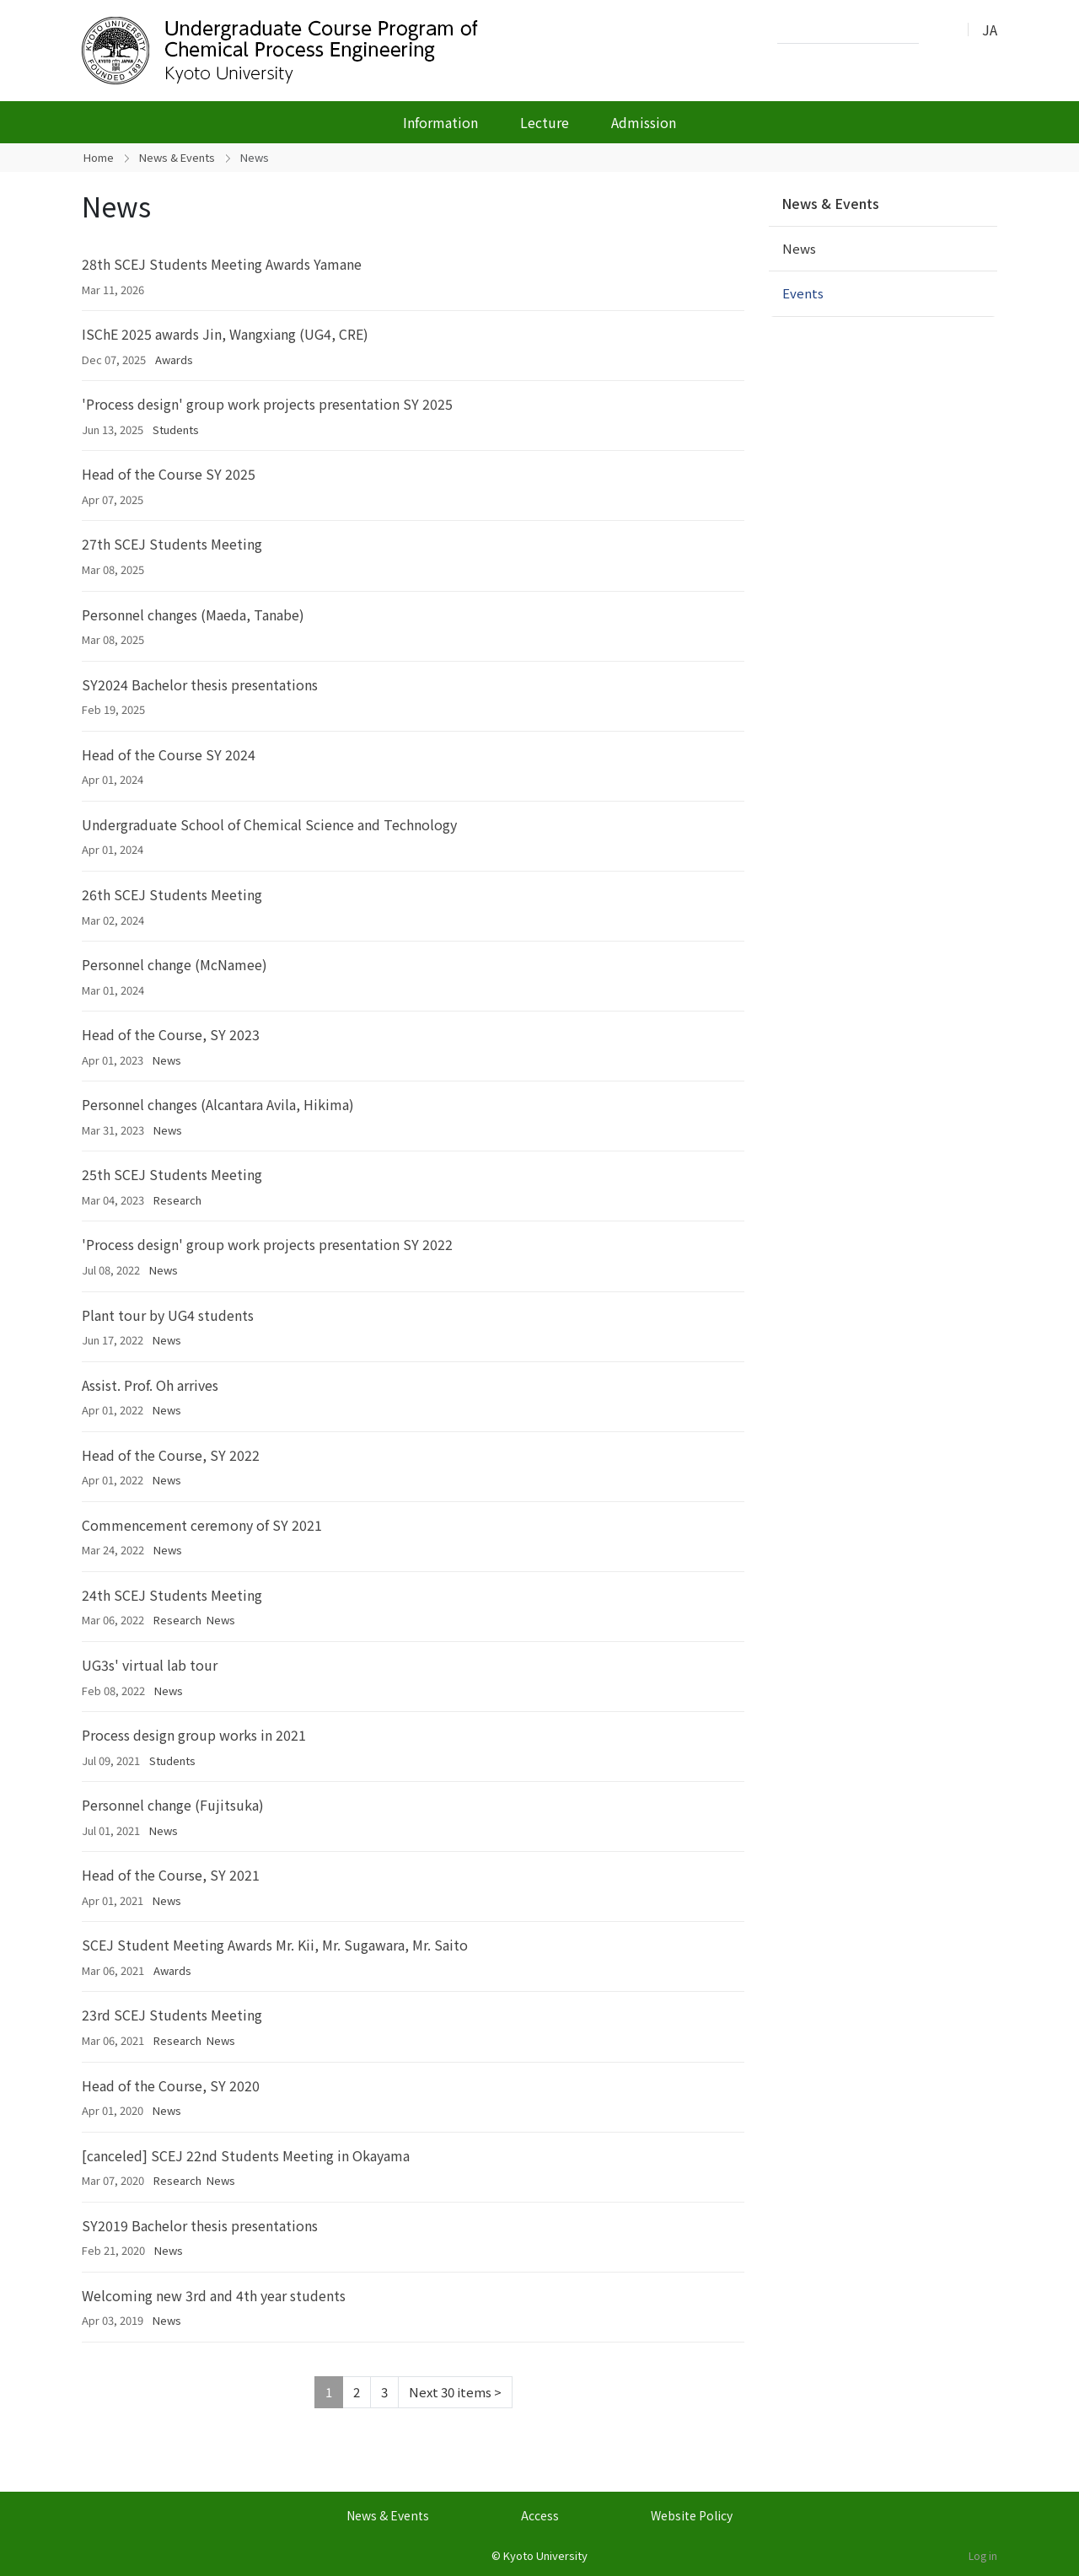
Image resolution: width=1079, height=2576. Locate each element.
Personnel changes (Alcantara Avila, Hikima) (218, 1104)
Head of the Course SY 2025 (168, 474)
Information (440, 122)
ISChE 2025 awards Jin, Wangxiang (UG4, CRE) (225, 334)
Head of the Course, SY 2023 (171, 1034)
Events (803, 293)
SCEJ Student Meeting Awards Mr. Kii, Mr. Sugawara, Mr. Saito (275, 1945)
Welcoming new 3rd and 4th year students (214, 2295)
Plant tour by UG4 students (168, 1315)
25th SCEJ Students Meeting (172, 1174)
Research (177, 1200)
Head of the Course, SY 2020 (171, 2085)
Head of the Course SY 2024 (168, 754)
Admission (643, 122)
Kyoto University (545, 2555)
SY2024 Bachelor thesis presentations (200, 684)
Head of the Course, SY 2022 (171, 1455)
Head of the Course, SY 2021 (171, 1875)
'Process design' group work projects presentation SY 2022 (267, 1244)
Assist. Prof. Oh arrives (150, 1385)
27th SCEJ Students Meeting (172, 544)
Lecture (544, 122)
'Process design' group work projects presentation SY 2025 (267, 404)
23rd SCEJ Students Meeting (172, 2014)
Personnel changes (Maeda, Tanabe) (193, 614)
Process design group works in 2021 (194, 1735)
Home (98, 157)
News (167, 1060)
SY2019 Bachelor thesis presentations (200, 2225)
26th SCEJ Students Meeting (172, 894)
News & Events (177, 157)
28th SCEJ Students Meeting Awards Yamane (222, 264)
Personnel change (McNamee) (174, 964)
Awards (174, 360)
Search (936, 30)
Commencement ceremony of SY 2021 (202, 1525)
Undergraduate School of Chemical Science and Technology (269, 824)
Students (176, 429)
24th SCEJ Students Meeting (172, 1595)
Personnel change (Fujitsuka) (173, 1805)
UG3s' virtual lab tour (149, 1665)
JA (989, 29)
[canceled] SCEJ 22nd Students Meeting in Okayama (246, 2155)
